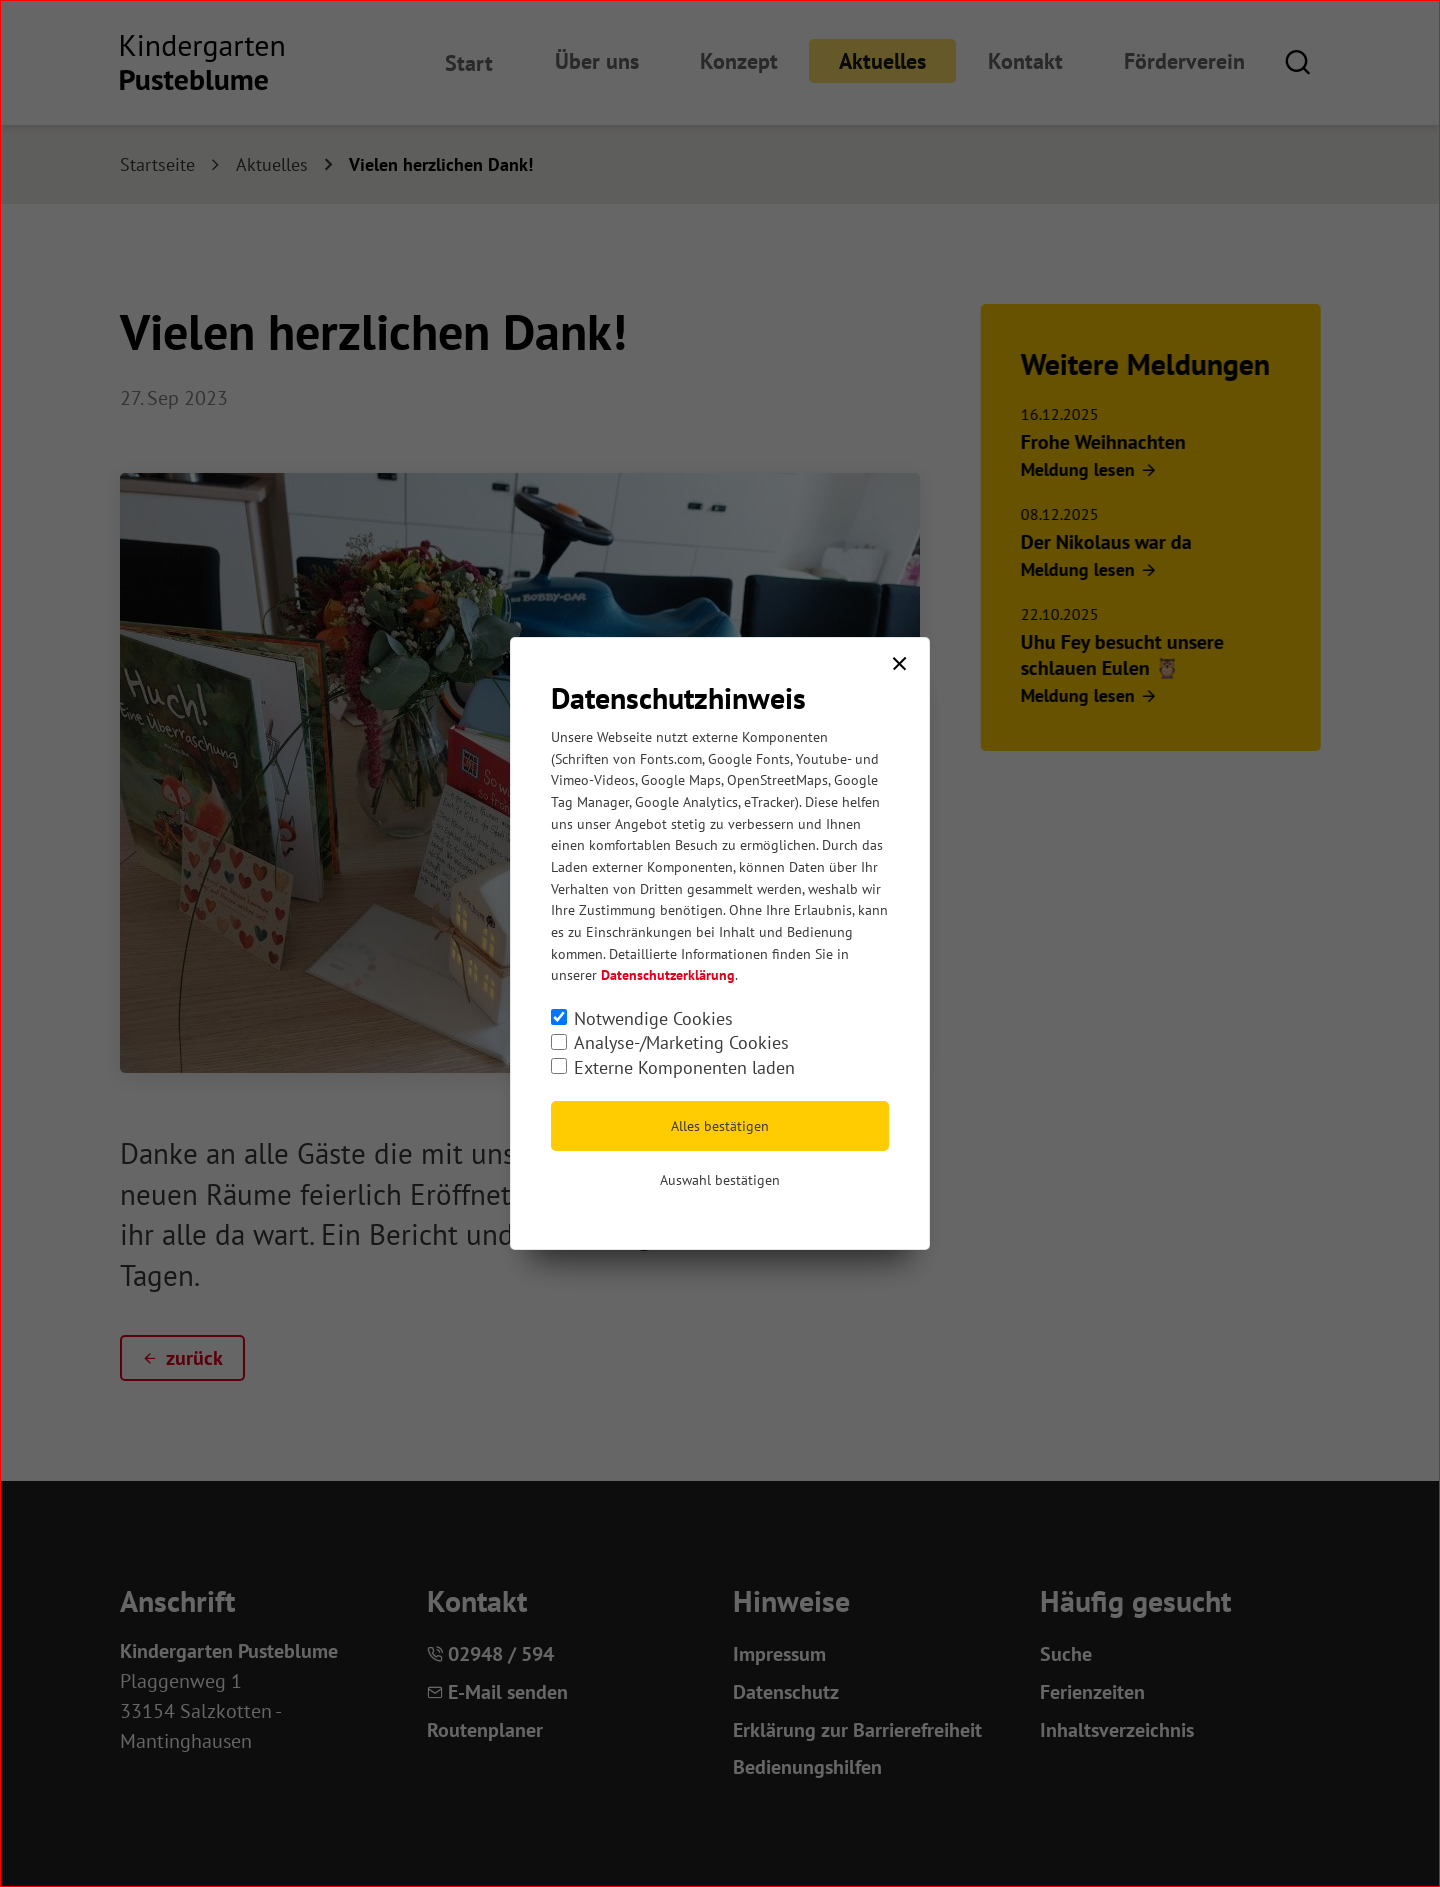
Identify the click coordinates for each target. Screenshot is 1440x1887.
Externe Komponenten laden (684, 1067)
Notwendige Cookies (653, 1018)
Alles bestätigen (720, 1126)
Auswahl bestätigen (720, 1180)
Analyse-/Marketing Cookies (681, 1042)
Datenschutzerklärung (668, 975)
